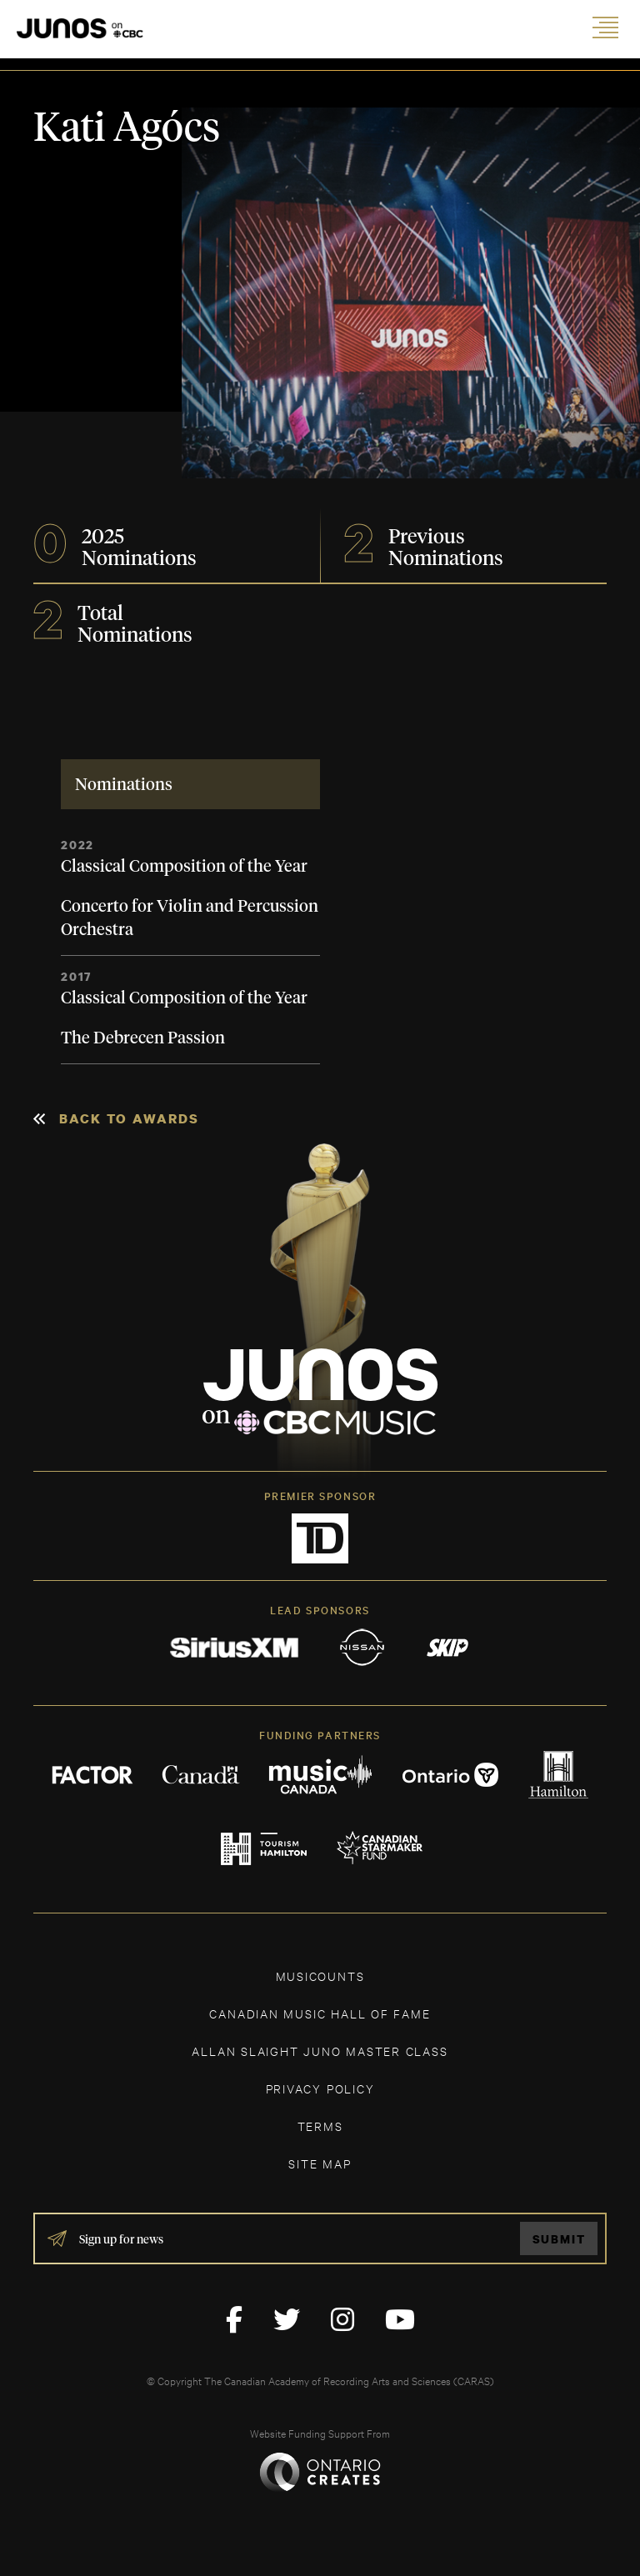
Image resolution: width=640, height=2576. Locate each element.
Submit (559, 2239)
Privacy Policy (320, 2088)
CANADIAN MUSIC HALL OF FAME (319, 2013)
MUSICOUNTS (320, 1975)
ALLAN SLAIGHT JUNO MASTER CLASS (320, 2050)
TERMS (320, 2125)
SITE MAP (319, 2163)
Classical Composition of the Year (184, 866)
